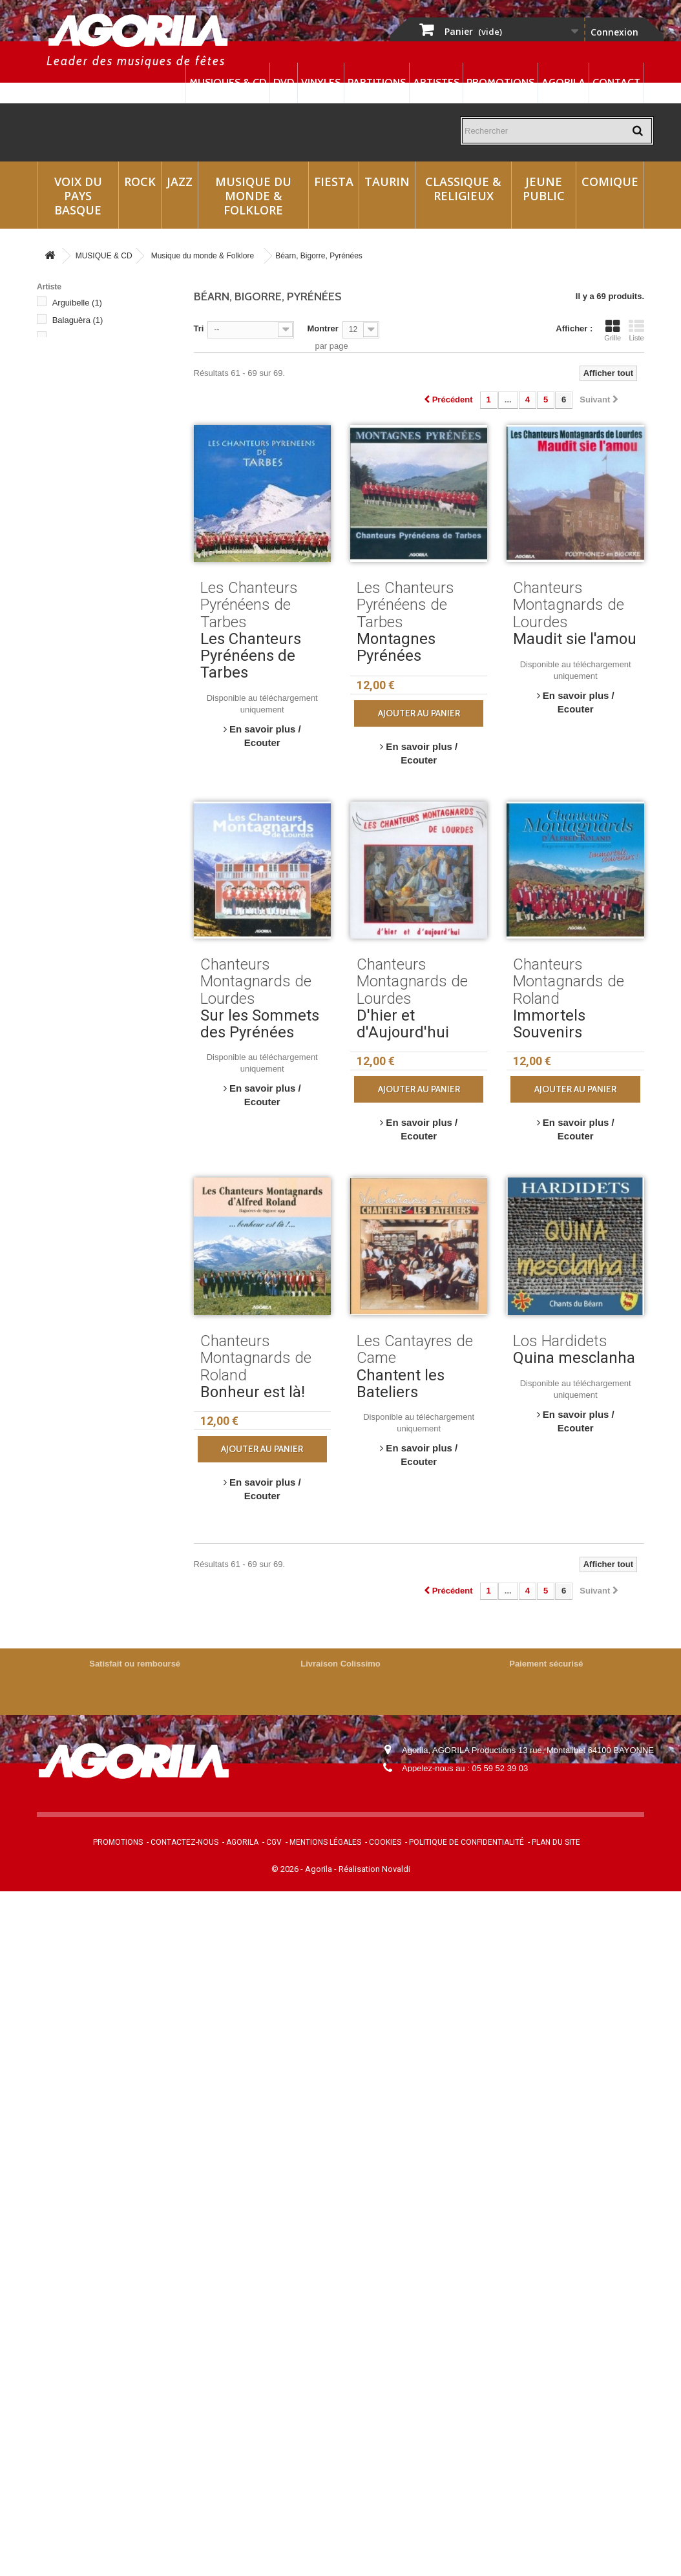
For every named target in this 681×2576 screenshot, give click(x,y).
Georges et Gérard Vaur (103, 507)
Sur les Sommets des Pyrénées (259, 1024)
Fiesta (333, 181)
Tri (199, 328)
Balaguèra (77, 320)
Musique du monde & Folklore (253, 196)
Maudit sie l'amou (574, 638)
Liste (636, 330)
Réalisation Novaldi (374, 1869)
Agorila (563, 82)
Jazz (180, 181)
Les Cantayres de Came (104, 541)
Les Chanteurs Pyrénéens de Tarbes (250, 655)
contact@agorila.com (472, 1786)
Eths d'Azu (78, 489)
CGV (274, 1842)
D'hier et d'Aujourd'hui (403, 1024)
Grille (612, 330)
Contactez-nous (184, 1842)
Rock (140, 181)
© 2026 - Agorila (302, 1869)
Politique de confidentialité (466, 1842)
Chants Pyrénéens (93, 419)
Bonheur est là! (252, 1392)
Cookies (385, 1842)
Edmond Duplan (91, 437)
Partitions (377, 82)
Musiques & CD (227, 82)
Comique (609, 181)
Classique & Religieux (463, 188)
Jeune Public (544, 188)
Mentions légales (325, 1842)
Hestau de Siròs (88, 524)
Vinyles (320, 82)
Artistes (436, 82)
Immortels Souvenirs (549, 1024)
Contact (616, 82)
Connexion (614, 32)
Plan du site (556, 1842)
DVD (283, 82)
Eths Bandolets (86, 472)
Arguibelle (77, 302)
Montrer (322, 328)
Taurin (387, 181)
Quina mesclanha (574, 1357)
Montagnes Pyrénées (396, 647)
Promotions (500, 82)
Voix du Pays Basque (78, 196)
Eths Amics (79, 454)
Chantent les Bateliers (401, 1383)
